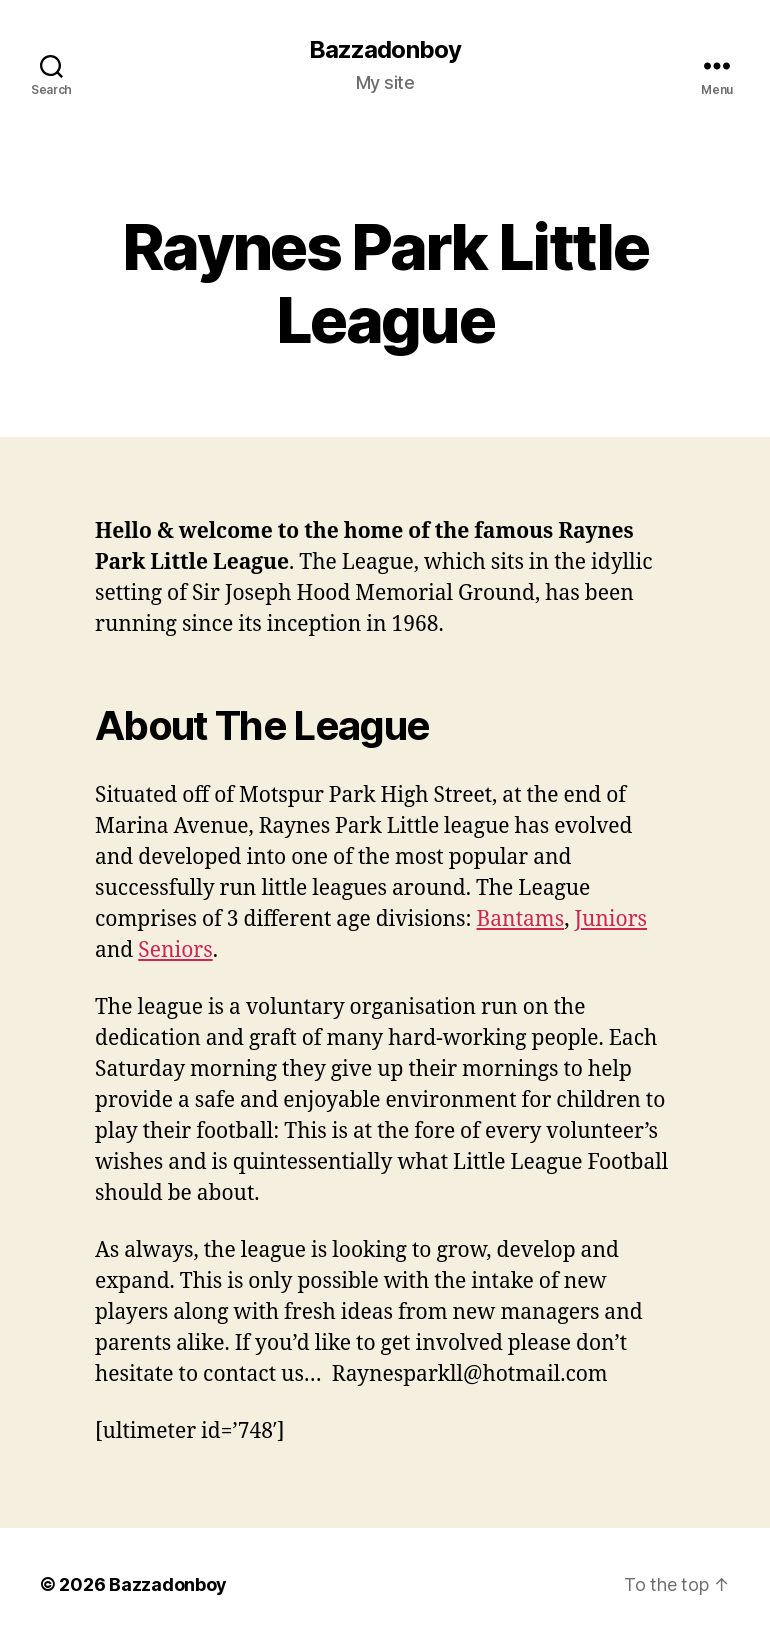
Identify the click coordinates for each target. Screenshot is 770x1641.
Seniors (175, 950)
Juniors (610, 919)
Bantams (521, 919)
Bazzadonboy (384, 50)
